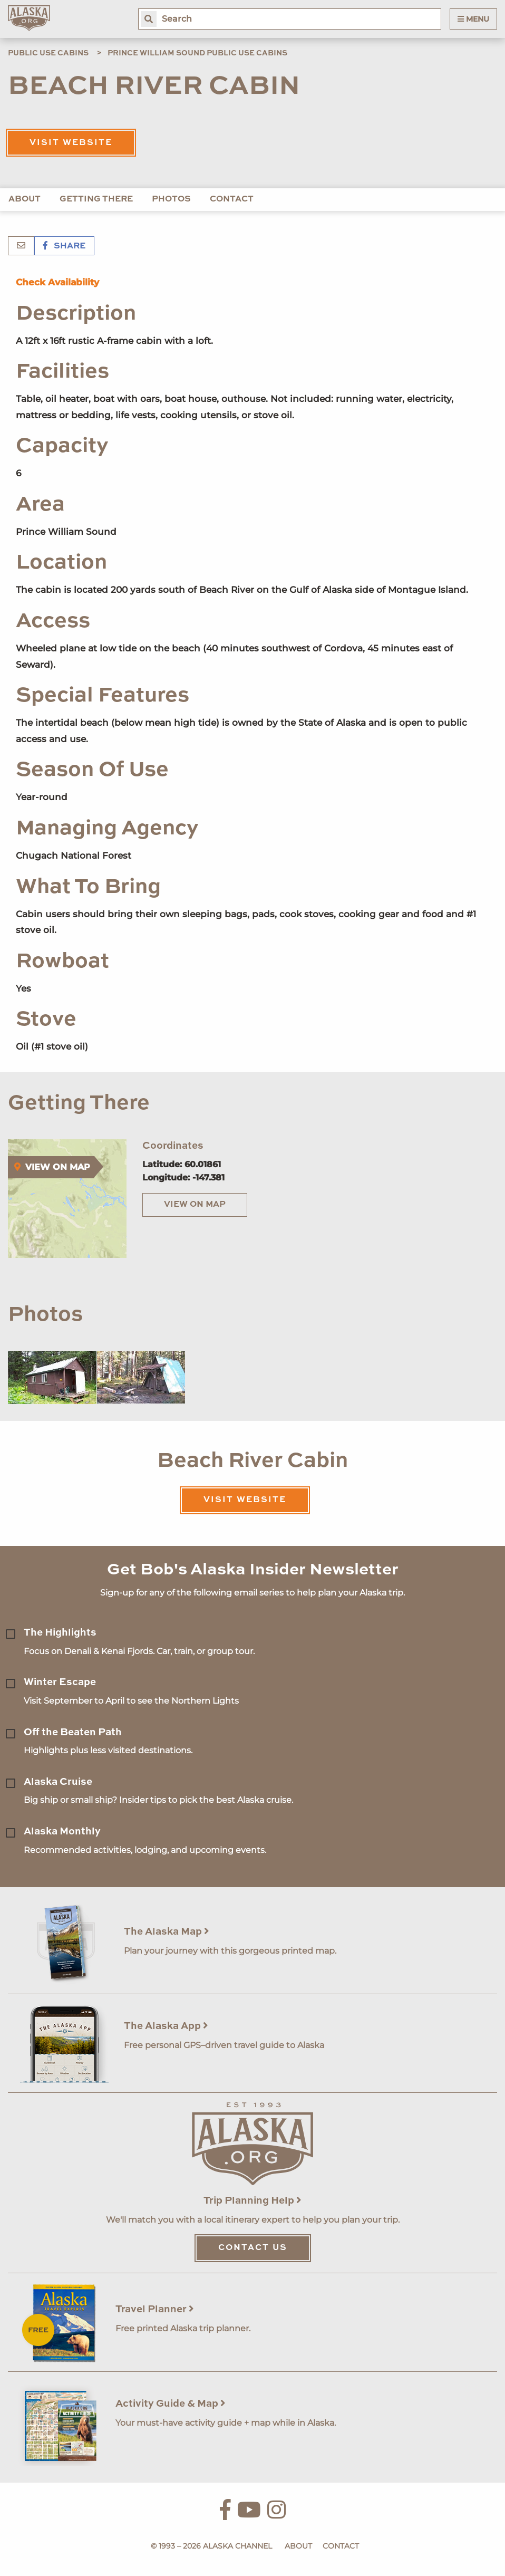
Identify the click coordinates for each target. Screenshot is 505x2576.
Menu (473, 19)
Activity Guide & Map (170, 2404)
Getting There (96, 199)
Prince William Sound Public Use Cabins (197, 53)
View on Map (195, 1204)
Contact (232, 199)
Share (64, 246)
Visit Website (71, 143)
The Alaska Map (166, 1932)
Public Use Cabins (48, 53)
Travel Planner (154, 2309)
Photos (171, 199)
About (24, 199)
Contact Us (252, 2248)
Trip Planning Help (252, 2201)
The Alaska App (166, 2026)
